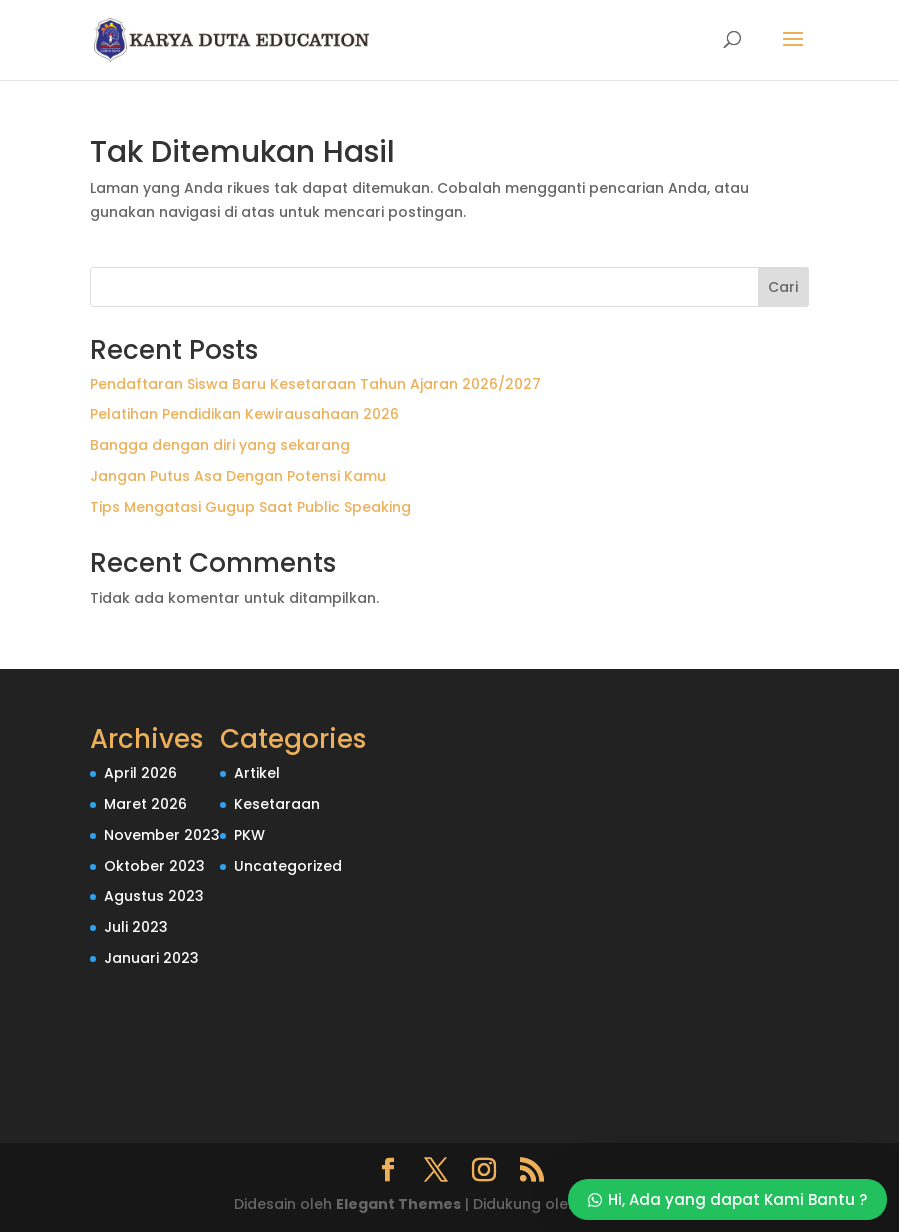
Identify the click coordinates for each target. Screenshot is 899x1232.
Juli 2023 (136, 927)
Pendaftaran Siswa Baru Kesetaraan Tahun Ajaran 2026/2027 (315, 384)
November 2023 (162, 835)
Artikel (257, 773)
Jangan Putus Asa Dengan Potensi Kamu (238, 476)
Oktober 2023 (154, 866)
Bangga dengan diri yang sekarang (220, 445)
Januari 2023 (151, 958)
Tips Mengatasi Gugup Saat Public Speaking (250, 507)
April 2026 (140, 773)
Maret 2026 (145, 804)
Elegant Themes (398, 1204)
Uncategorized (288, 866)
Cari (783, 287)
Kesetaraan (277, 804)
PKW (249, 835)
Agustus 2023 (154, 896)
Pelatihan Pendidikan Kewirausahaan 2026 (244, 414)
